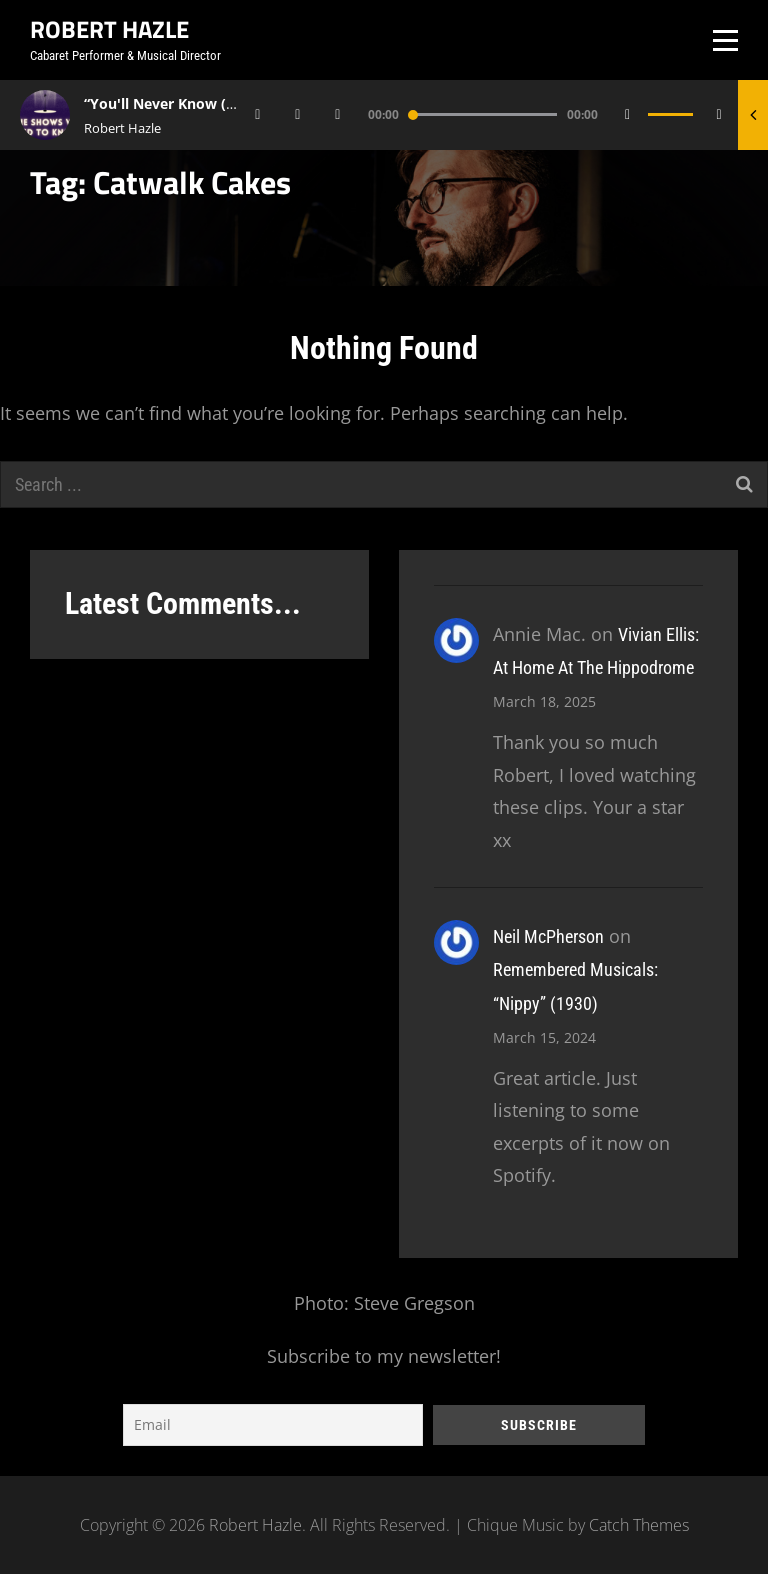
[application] (493, 115)
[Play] (298, 115)
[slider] (483, 114)
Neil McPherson (548, 936)
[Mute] (628, 115)
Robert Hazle (109, 29)
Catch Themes (639, 1525)
